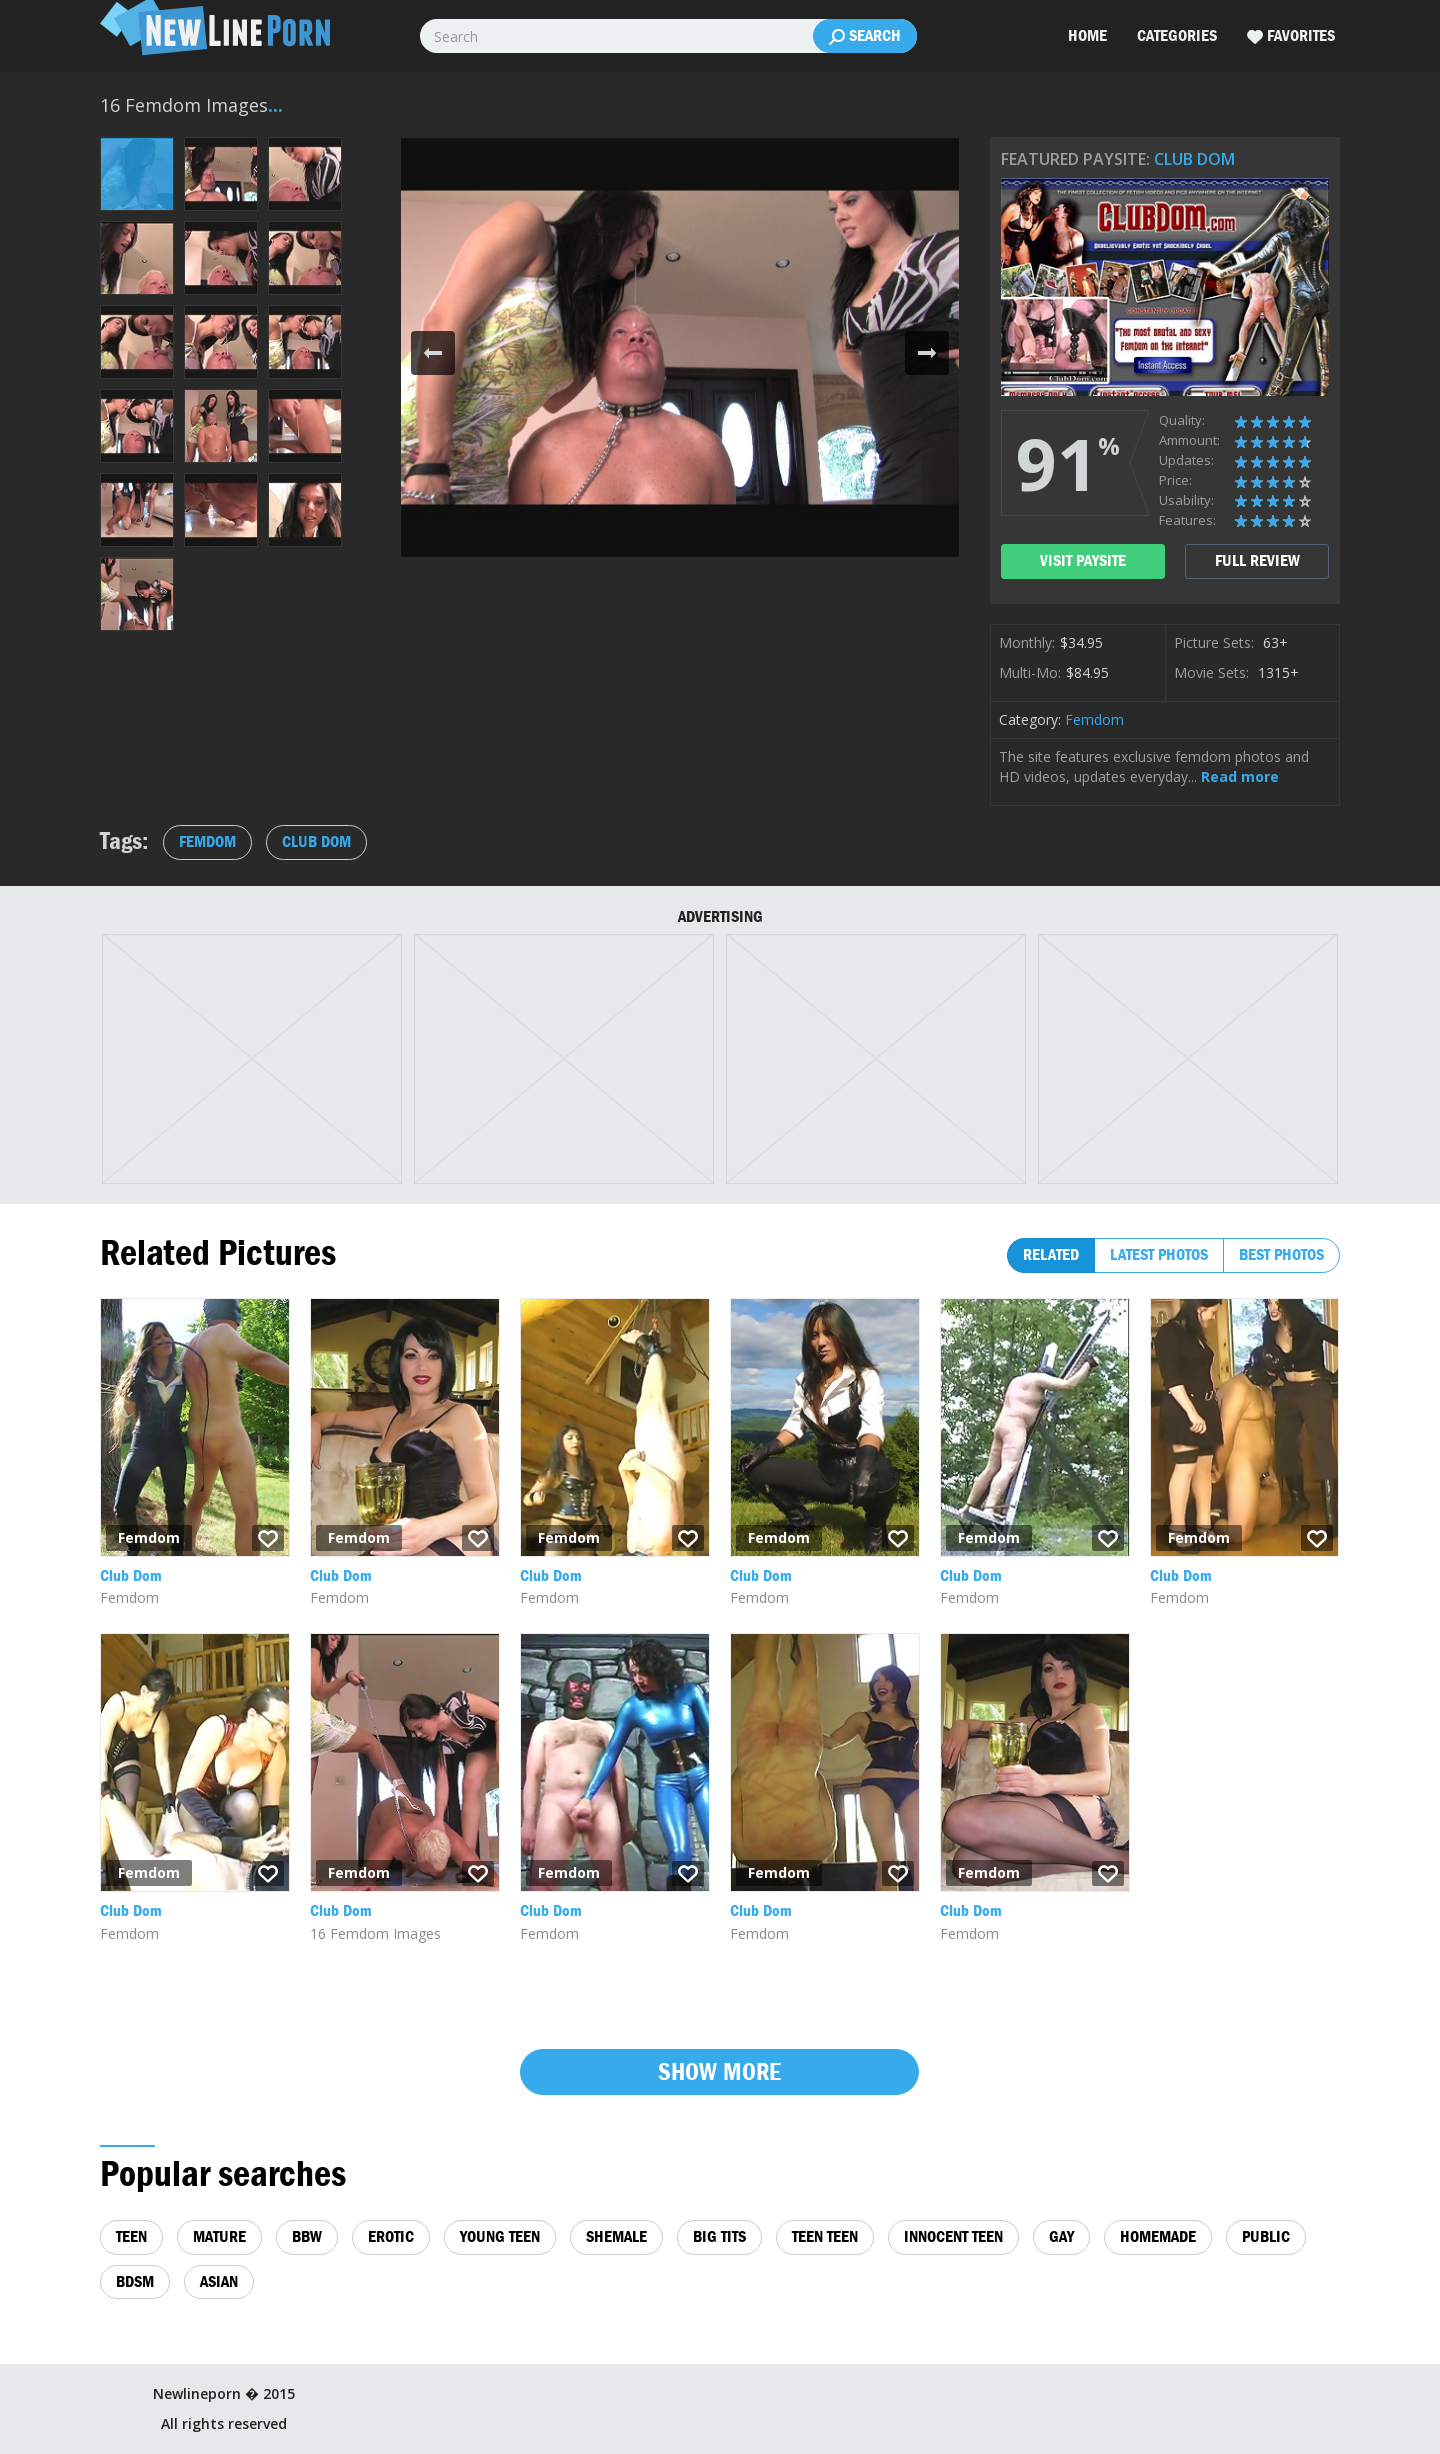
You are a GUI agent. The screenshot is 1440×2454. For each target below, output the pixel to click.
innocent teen (953, 2236)
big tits (719, 2236)
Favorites (1291, 36)
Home (1087, 35)
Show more (719, 2071)
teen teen (825, 2236)
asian (219, 2281)
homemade (1158, 2236)
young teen (500, 2236)
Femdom (1094, 719)
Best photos (1281, 1254)
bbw (307, 2236)
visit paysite (1083, 560)
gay (1061, 2236)
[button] (433, 353)
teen (131, 2236)
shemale (616, 2236)
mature (219, 2236)
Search (865, 36)
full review (1257, 560)
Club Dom (1194, 159)
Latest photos (1159, 1254)
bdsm (135, 2281)
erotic (391, 2236)
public (1266, 2236)
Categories (1177, 35)
